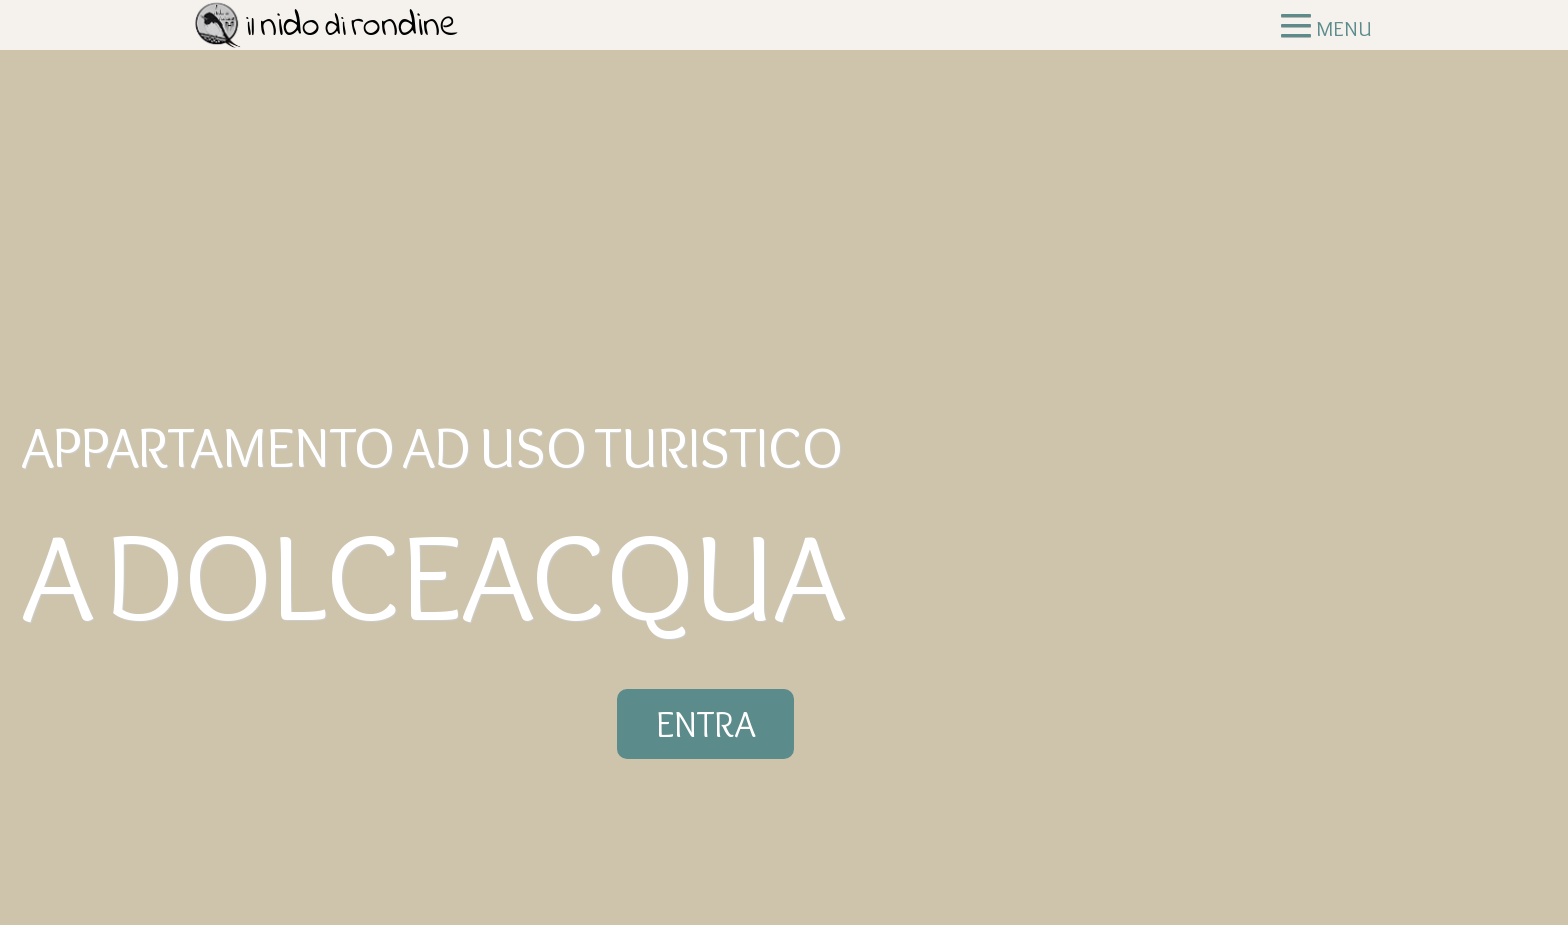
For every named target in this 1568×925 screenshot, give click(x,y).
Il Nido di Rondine (332, 32)
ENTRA (705, 724)
